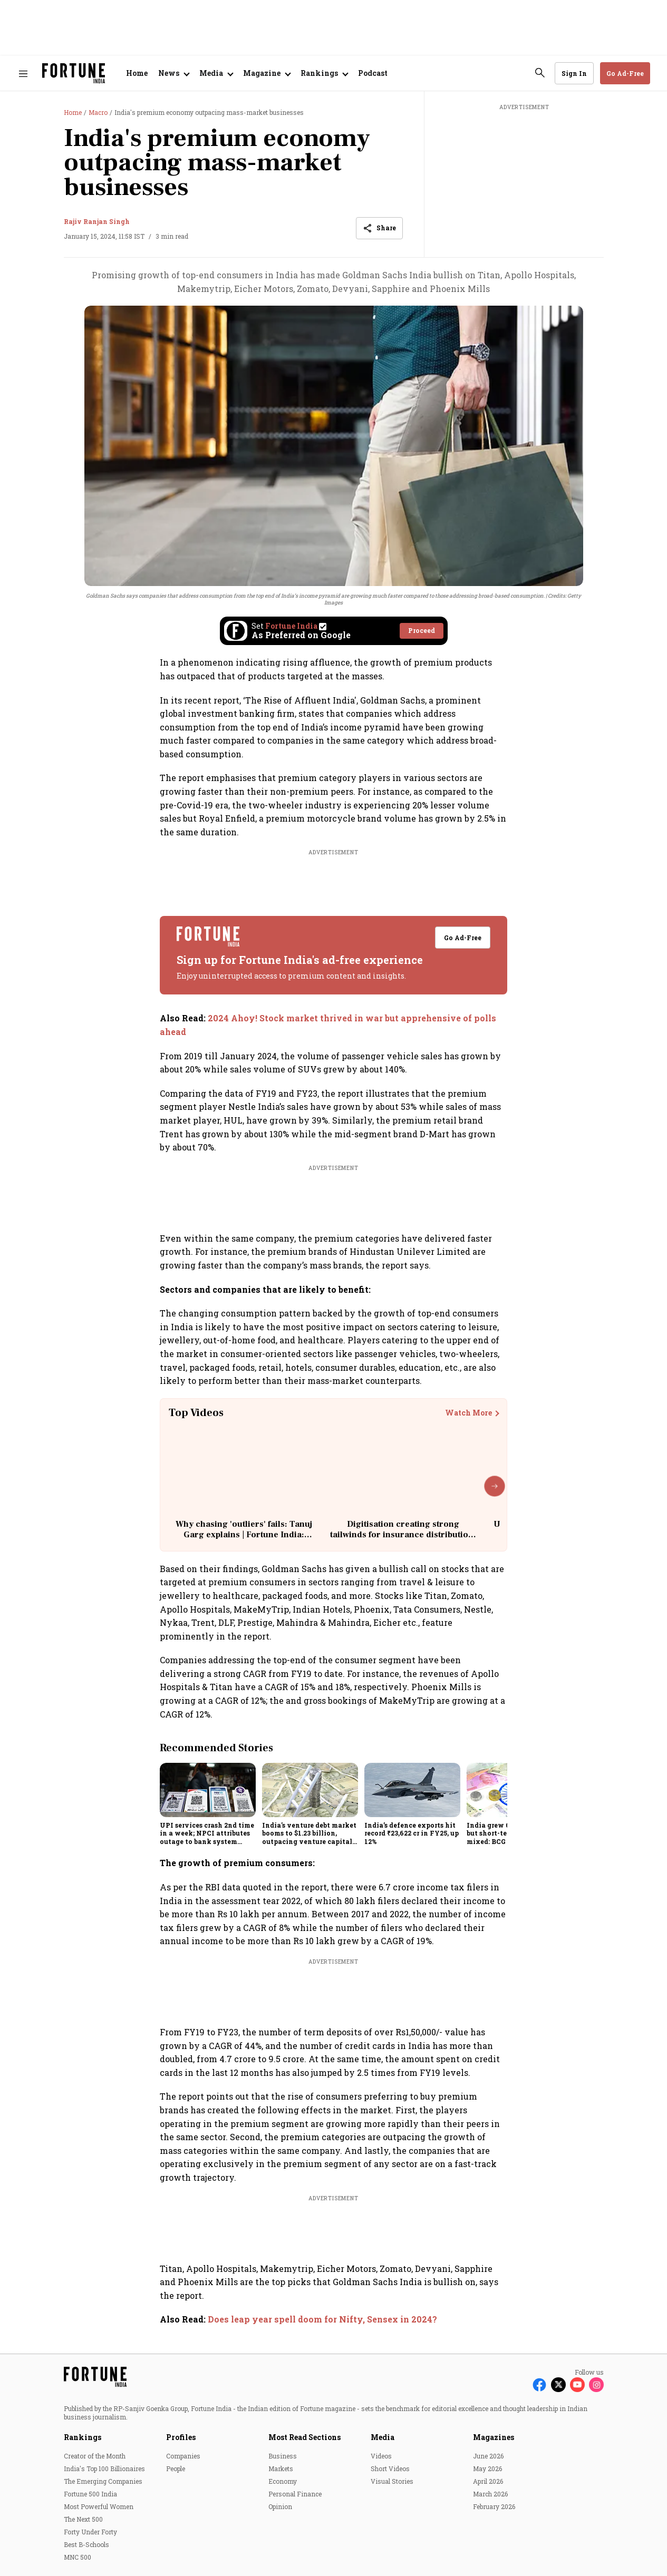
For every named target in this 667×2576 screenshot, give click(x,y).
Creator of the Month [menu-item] (94, 2456)
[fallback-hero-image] (208, 1790)
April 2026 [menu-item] (488, 2481)
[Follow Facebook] (539, 2384)
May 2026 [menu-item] (487, 2468)
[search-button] (540, 72)
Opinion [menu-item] (280, 2506)
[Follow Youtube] (577, 2384)
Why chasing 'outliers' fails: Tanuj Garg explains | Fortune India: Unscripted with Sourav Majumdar (244, 1534)
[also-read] (333, 1024)
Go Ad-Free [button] (625, 73)
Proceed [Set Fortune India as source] (421, 630)
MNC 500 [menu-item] (77, 2557)
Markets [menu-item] (280, 2468)
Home (137, 73)
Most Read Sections (304, 2437)
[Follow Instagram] (596, 2384)
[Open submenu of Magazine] (266, 73)
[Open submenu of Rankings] (324, 73)
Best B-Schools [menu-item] (86, 2544)
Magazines (493, 2437)
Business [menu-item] (282, 2456)
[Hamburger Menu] (23, 73)
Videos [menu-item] (381, 2456)
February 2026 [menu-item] (494, 2506)
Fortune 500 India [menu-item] (90, 2494)
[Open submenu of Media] (216, 73)
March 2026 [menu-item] (490, 2494)
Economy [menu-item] (282, 2481)
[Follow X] (558, 2384)
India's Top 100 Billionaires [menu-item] (104, 2468)
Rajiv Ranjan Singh (97, 221)
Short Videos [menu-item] (390, 2468)
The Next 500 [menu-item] (83, 2519)
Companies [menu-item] (183, 2456)
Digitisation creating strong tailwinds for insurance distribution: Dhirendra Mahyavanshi (403, 1534)
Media (382, 2437)
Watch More (468, 1413)
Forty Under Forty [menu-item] (90, 2532)
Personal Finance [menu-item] (295, 2494)
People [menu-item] (175, 2468)
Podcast (373, 73)
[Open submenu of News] (173, 73)
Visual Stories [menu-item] (392, 2481)
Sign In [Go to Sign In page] (574, 73)
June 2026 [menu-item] (488, 2456)
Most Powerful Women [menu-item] (98, 2506)
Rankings (82, 2437)
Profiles (181, 2437)
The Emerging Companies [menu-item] (103, 2481)
